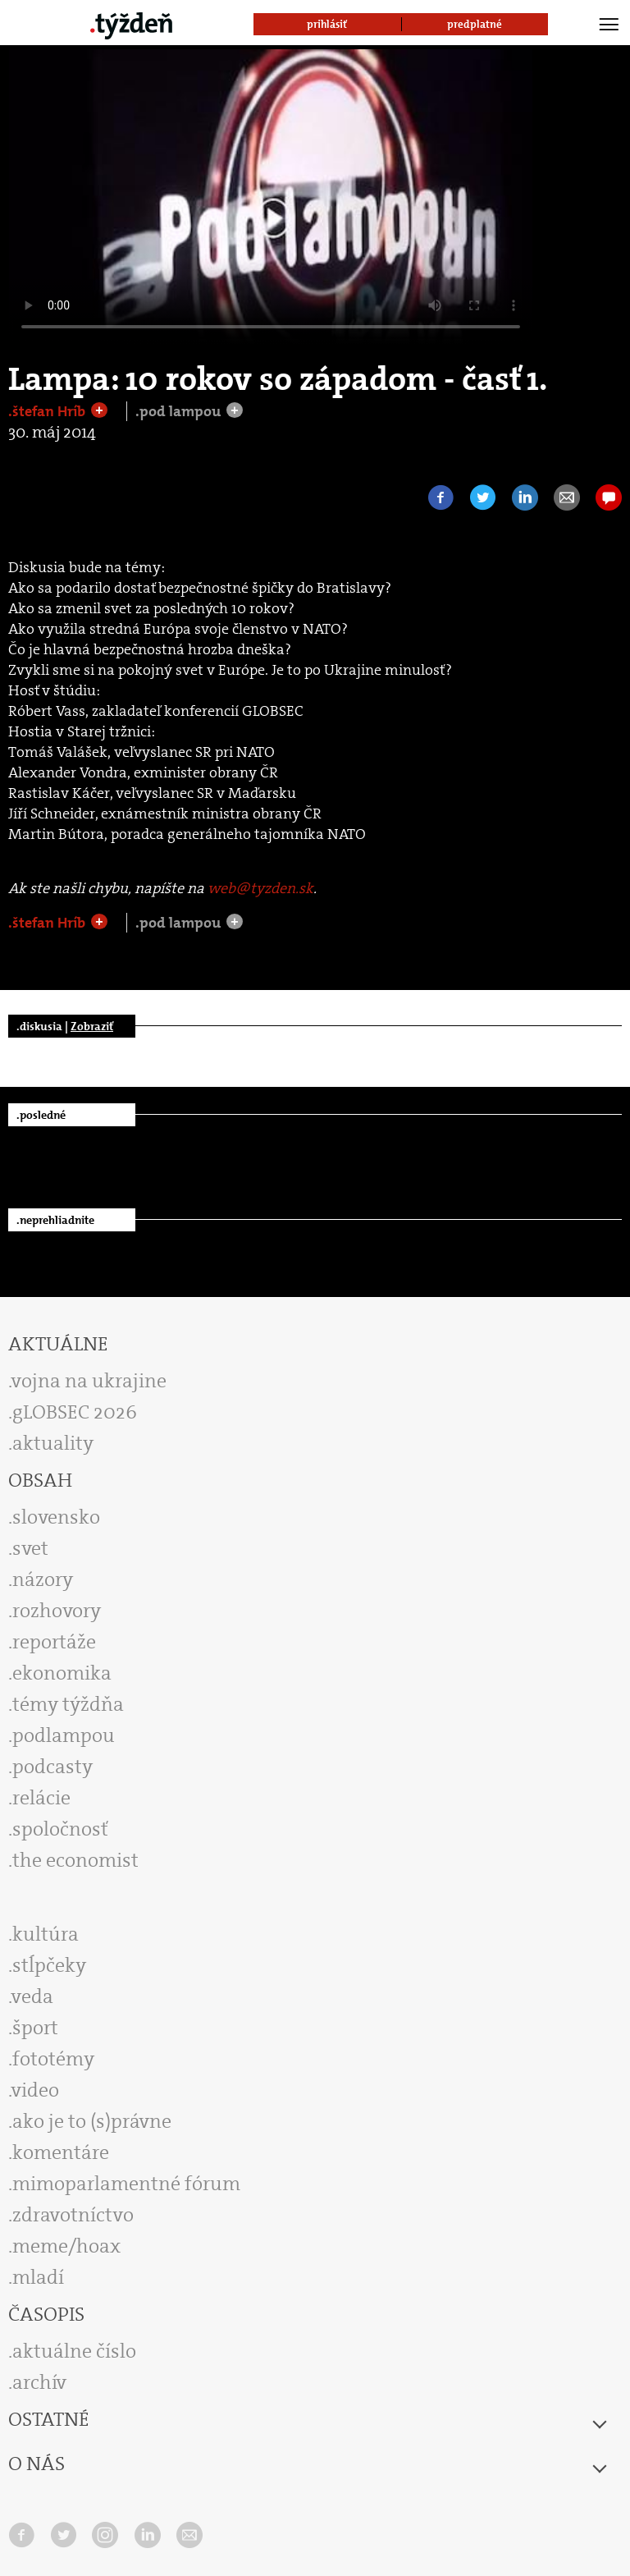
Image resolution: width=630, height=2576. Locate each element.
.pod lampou (179, 411)
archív (39, 2382)
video (35, 2090)
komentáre (60, 2152)
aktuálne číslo (74, 2351)
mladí (38, 2277)
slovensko (56, 1517)
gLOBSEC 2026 (74, 1412)
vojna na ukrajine (89, 1381)
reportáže (54, 1642)
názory (42, 1579)
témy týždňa (68, 1704)
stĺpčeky (49, 1965)
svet (30, 1548)
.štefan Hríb (48, 411)
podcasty (52, 1766)
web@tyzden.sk (260, 888)
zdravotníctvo (73, 2215)
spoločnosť (60, 1829)
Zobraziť (92, 1026)
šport (35, 2028)
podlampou (63, 1735)
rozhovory (56, 1610)
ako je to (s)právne (91, 2121)
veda (32, 1996)
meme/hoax (66, 2246)
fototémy (53, 2059)
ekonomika (62, 1673)
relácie (41, 1798)
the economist (75, 1860)
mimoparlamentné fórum (126, 2183)
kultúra (45, 1934)
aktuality (53, 1443)
